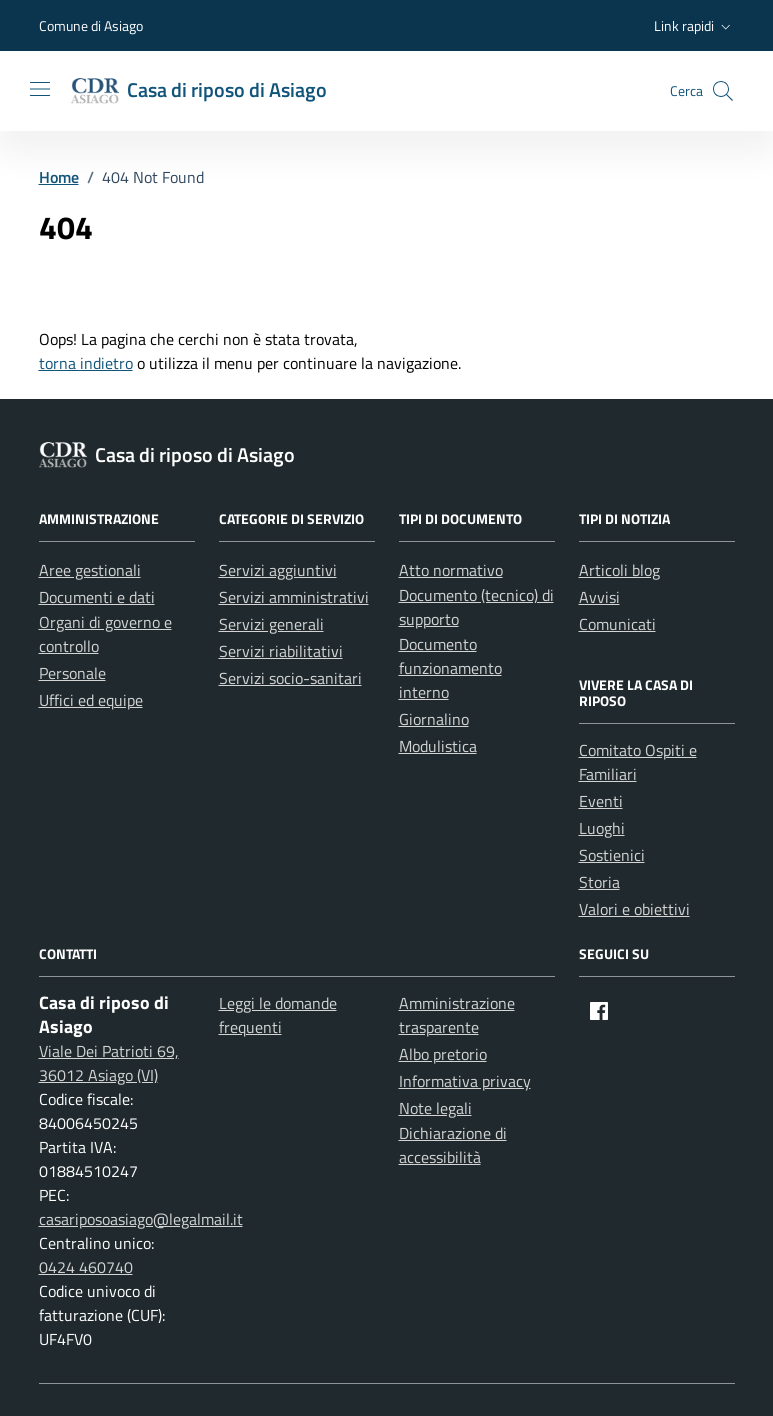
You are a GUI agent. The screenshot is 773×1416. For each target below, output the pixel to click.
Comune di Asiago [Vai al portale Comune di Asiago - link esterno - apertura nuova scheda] (91, 25)
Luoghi (602, 828)
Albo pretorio (443, 1054)
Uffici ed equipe (91, 700)
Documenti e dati (97, 597)
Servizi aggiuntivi (278, 570)
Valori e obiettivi (634, 909)
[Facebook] (599, 1011)
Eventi (601, 801)
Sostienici (612, 855)
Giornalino (434, 719)
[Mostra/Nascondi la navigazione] (40, 89)
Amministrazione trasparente (457, 1015)
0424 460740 (86, 1267)
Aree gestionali (90, 570)
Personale (72, 673)
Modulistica (438, 746)
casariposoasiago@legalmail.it (141, 1219)
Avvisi (599, 597)
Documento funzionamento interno (450, 668)
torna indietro (86, 363)
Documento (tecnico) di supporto (476, 607)
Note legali (435, 1108)
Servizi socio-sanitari (290, 678)
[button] (694, 26)
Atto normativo (451, 570)
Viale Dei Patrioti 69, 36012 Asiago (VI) (109, 1063)
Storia (599, 882)
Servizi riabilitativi (281, 651)
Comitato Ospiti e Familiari (638, 762)
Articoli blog (619, 570)
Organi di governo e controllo (105, 634)
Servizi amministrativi (294, 597)
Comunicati (617, 624)
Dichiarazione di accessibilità (453, 1145)
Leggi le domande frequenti (278, 1015)
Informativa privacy (465, 1081)
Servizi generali (271, 624)
